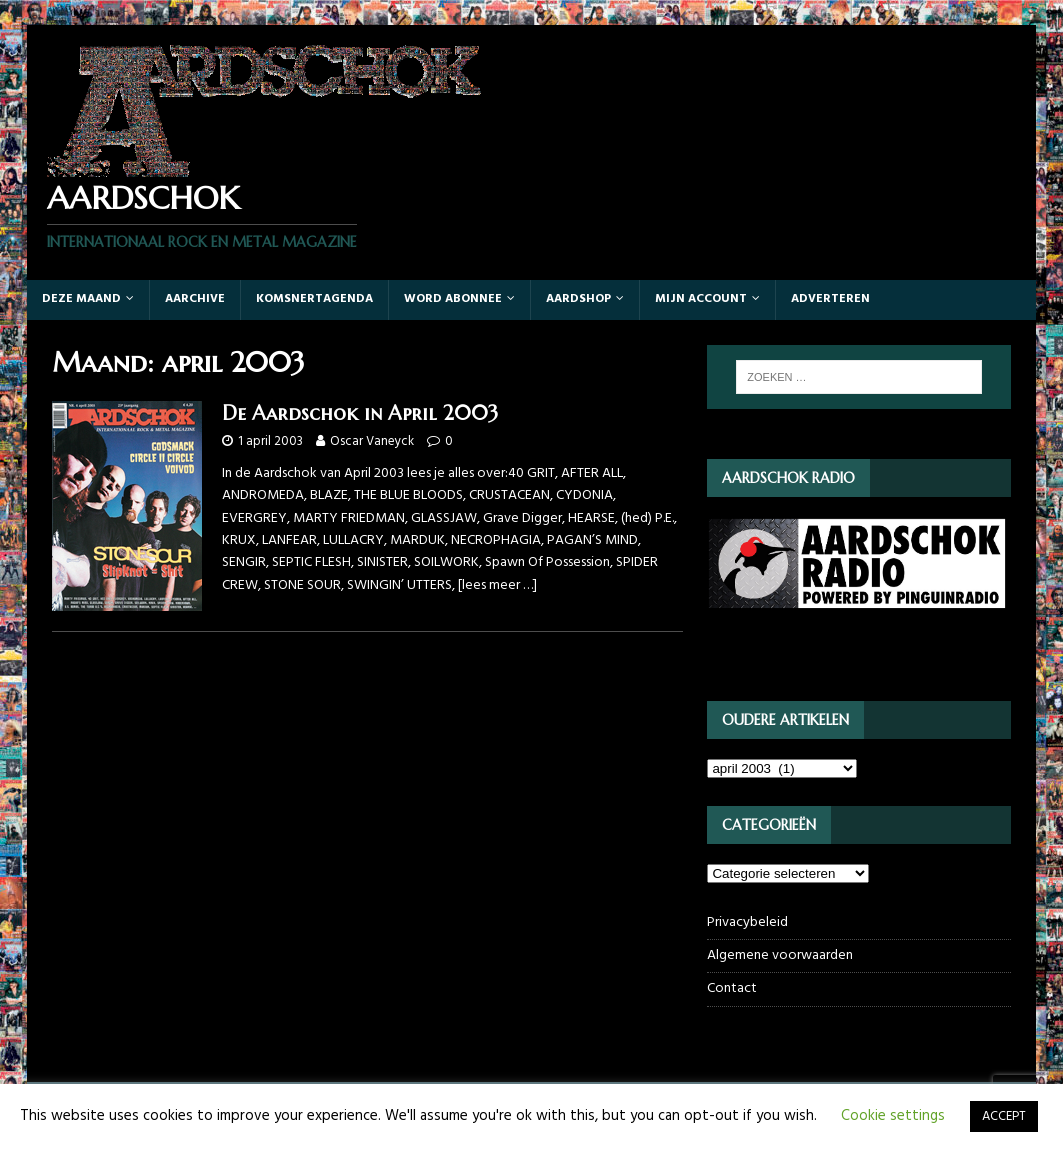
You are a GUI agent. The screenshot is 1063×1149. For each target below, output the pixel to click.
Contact (732, 988)
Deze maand (81, 299)
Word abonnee (453, 299)
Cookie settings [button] (893, 1116)
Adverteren (830, 299)
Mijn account (701, 299)
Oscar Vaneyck (372, 441)
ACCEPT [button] (1004, 1116)
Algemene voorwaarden (780, 955)
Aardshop (578, 299)
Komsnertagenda (314, 299)
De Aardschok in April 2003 (360, 413)
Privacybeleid (747, 923)
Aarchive (195, 299)
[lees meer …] (497, 585)
